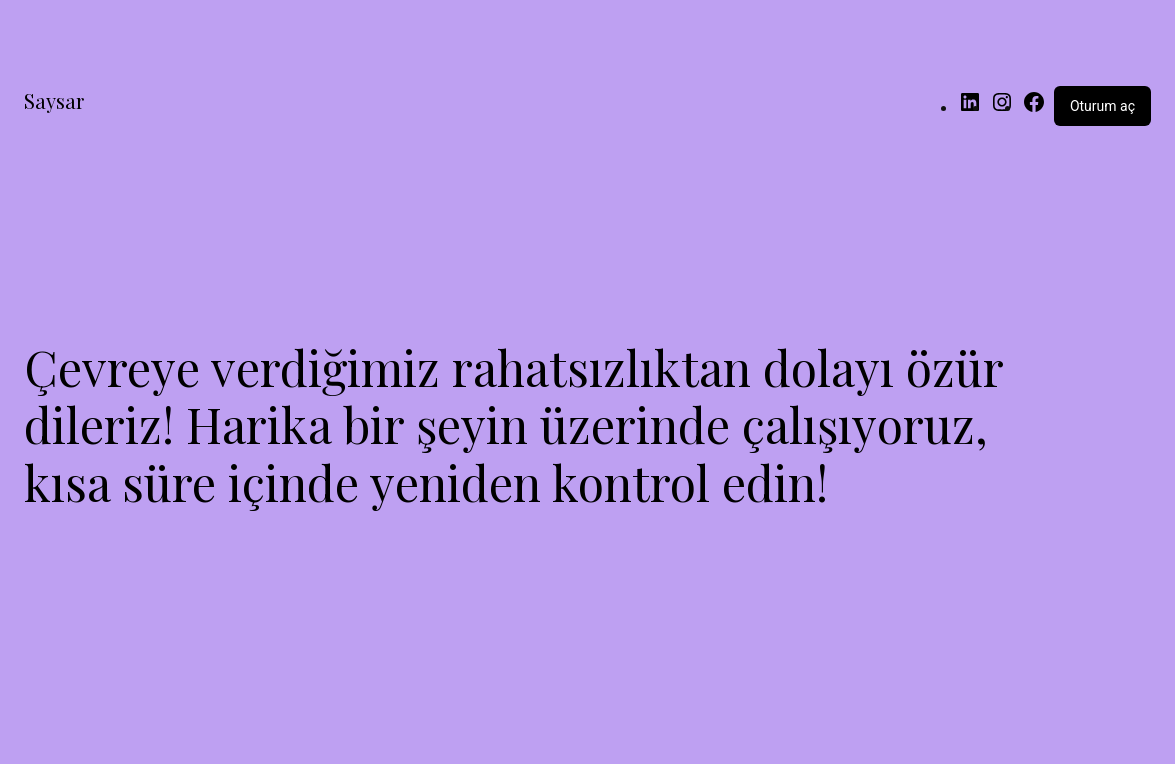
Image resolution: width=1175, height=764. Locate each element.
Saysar (54, 100)
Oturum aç (1102, 106)
